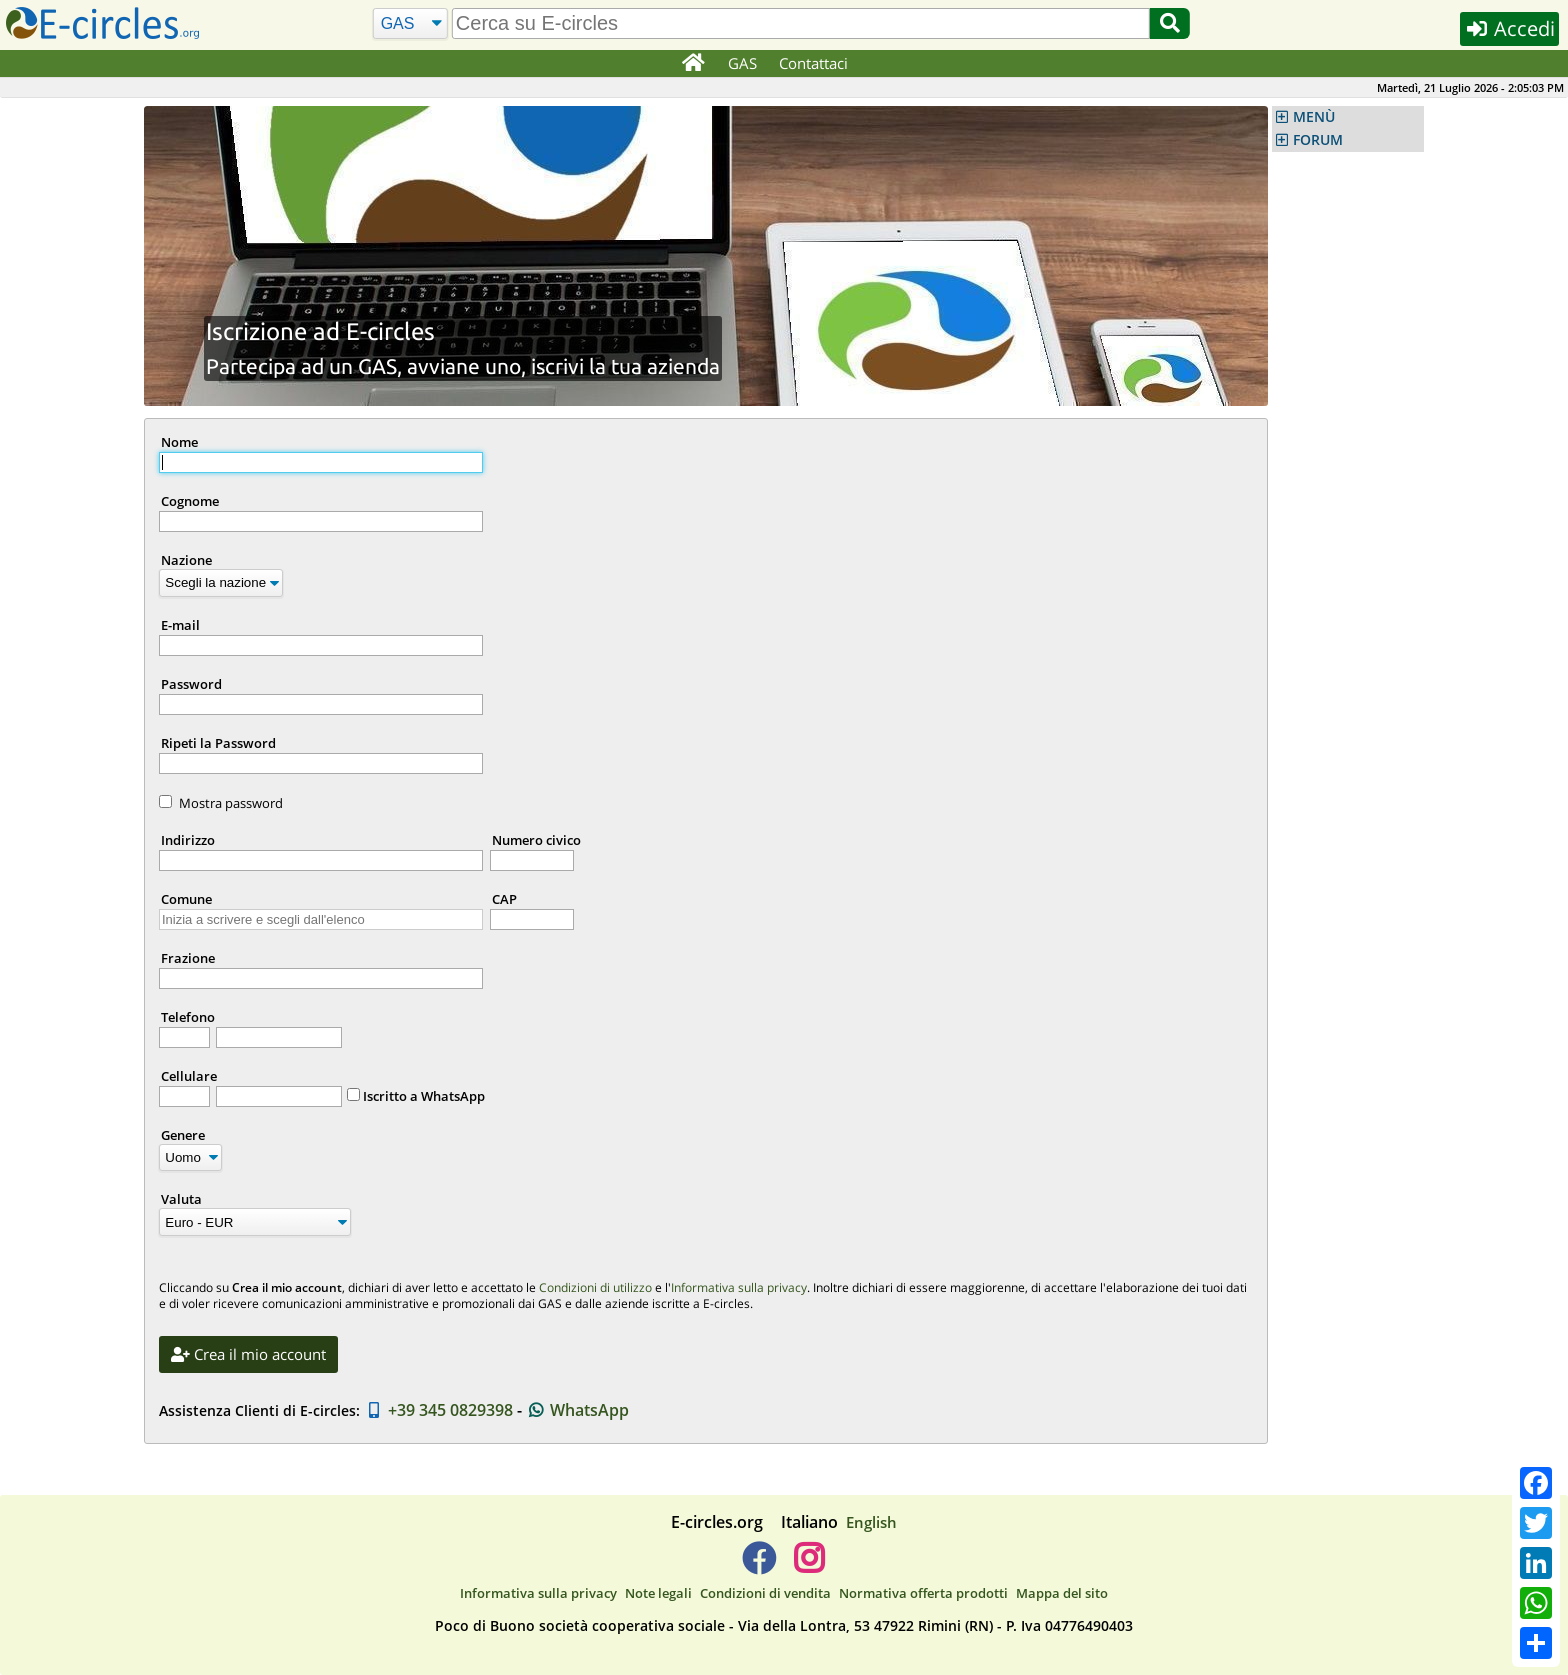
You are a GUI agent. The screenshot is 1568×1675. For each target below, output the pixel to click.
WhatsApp (577, 1410)
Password (191, 684)
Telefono (188, 1017)
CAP (504, 899)
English (871, 1522)
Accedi (1509, 28)
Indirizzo (188, 840)
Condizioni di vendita (765, 1593)
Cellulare (189, 1076)
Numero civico (536, 840)
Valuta (181, 1199)
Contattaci (813, 63)
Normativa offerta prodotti (923, 1593)
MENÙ (1314, 117)
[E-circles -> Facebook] (758, 1566)
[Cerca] (410, 24)
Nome (179, 442)
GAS (742, 63)
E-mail (180, 625)
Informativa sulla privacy (739, 1287)
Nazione (186, 560)
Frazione (188, 958)
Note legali (658, 1593)
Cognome (190, 501)
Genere (183, 1135)
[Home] (692, 64)
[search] (801, 23)
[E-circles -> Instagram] (808, 1566)
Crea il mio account (248, 1354)
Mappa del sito (1062, 1593)
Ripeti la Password (218, 743)
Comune (186, 899)
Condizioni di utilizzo (595, 1287)
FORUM (1318, 140)
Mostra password (231, 803)
